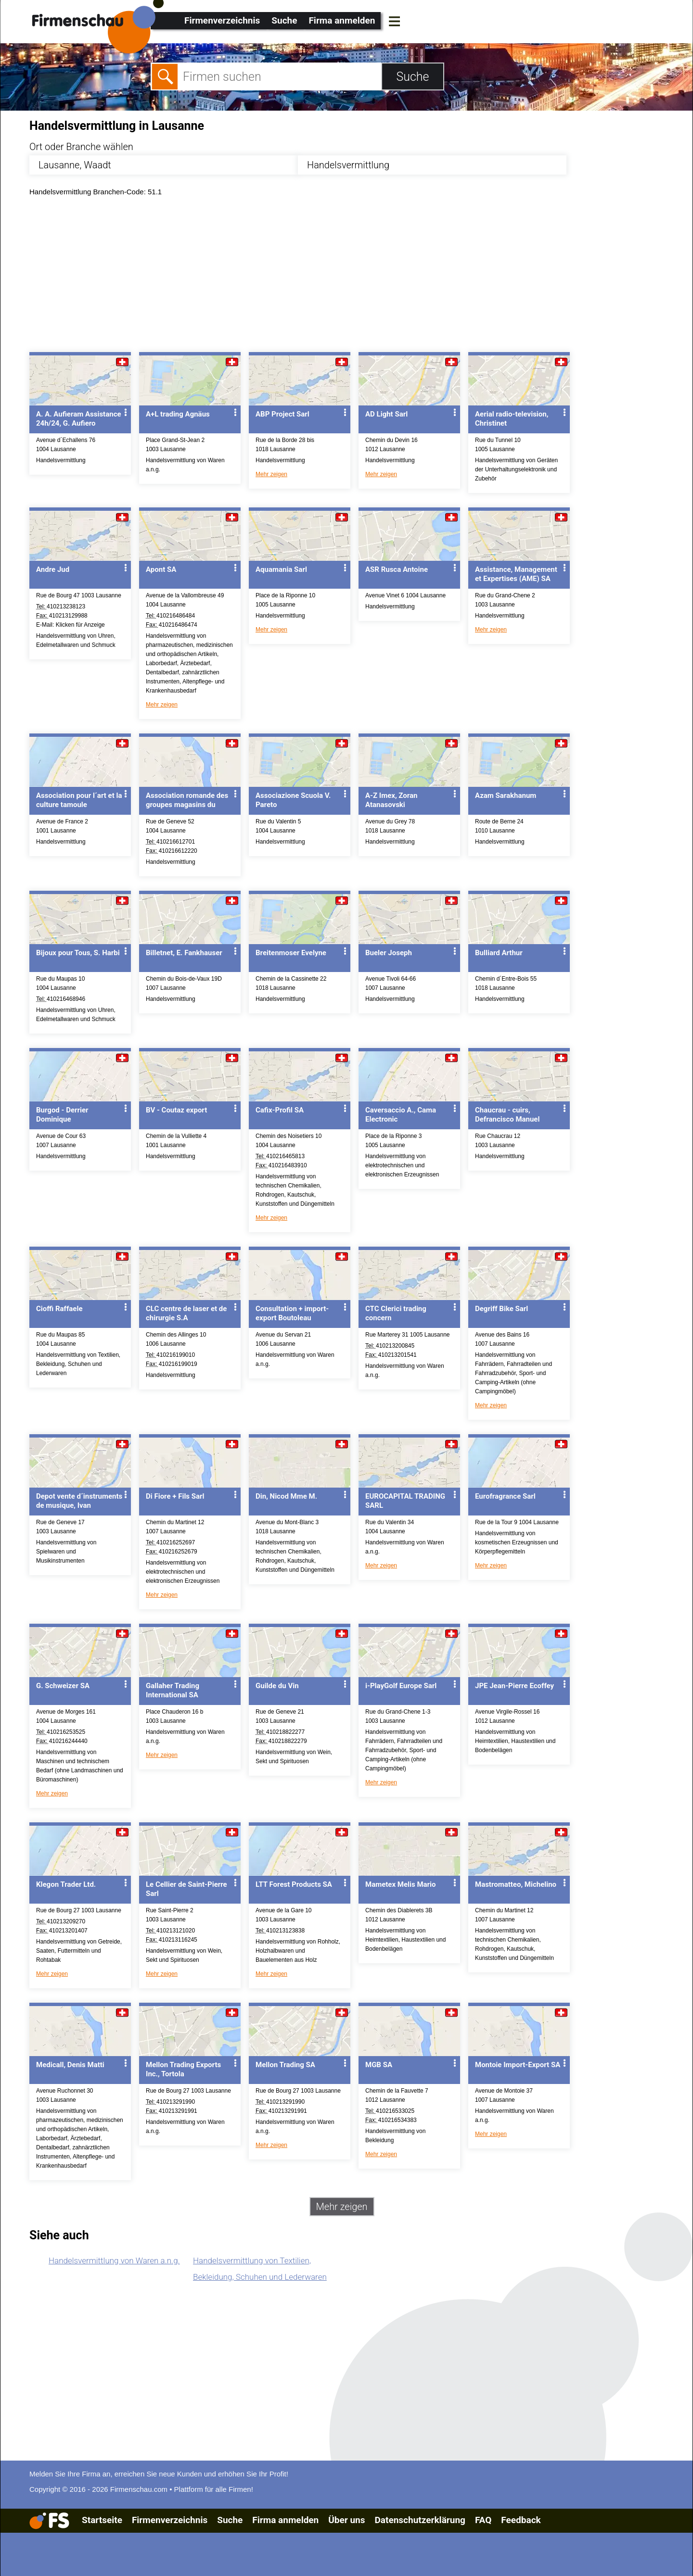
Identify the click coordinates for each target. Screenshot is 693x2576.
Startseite (102, 2519)
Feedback (520, 2519)
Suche (284, 20)
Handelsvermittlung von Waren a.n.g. (114, 2260)
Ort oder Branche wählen (81, 146)
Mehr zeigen (271, 474)
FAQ (483, 2519)
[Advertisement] (318, 276)
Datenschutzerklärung (419, 2519)
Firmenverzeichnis (222, 20)
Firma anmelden (341, 20)
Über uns (346, 2519)
